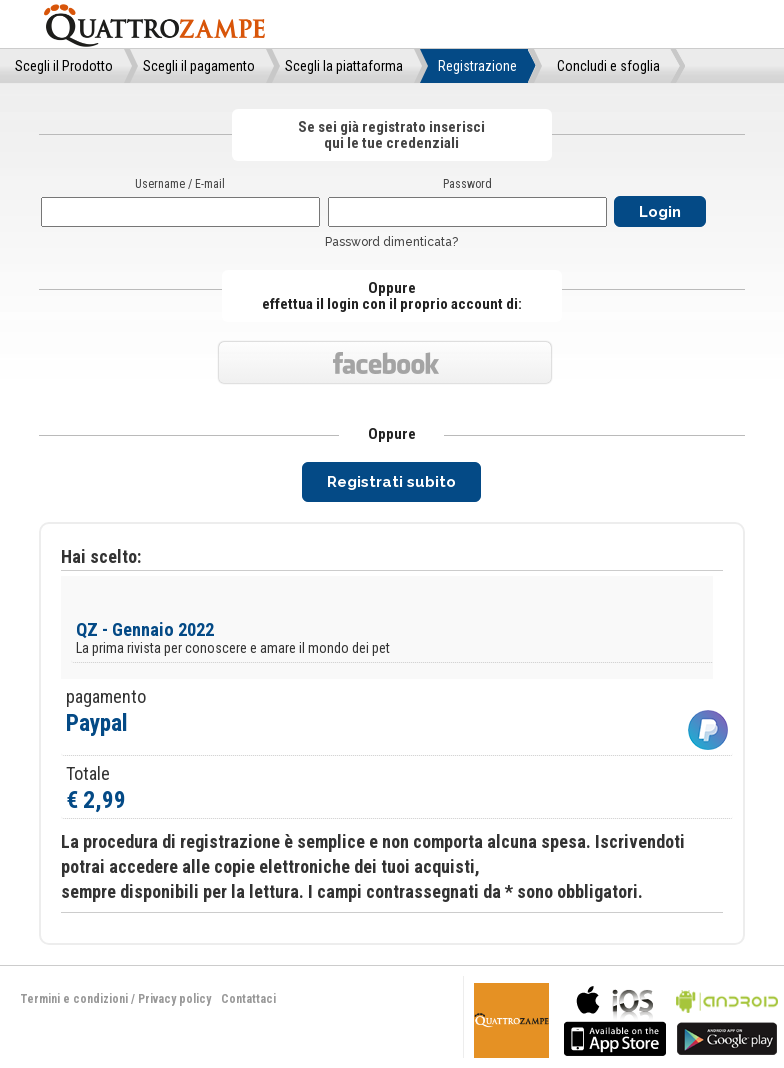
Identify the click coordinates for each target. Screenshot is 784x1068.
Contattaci (248, 999)
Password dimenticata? (391, 242)
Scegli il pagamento (199, 66)
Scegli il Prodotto (64, 66)
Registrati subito (391, 482)
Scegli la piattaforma (344, 66)
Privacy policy (174, 999)
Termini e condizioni (74, 999)
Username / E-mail (180, 184)
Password (467, 184)
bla (615, 1018)
